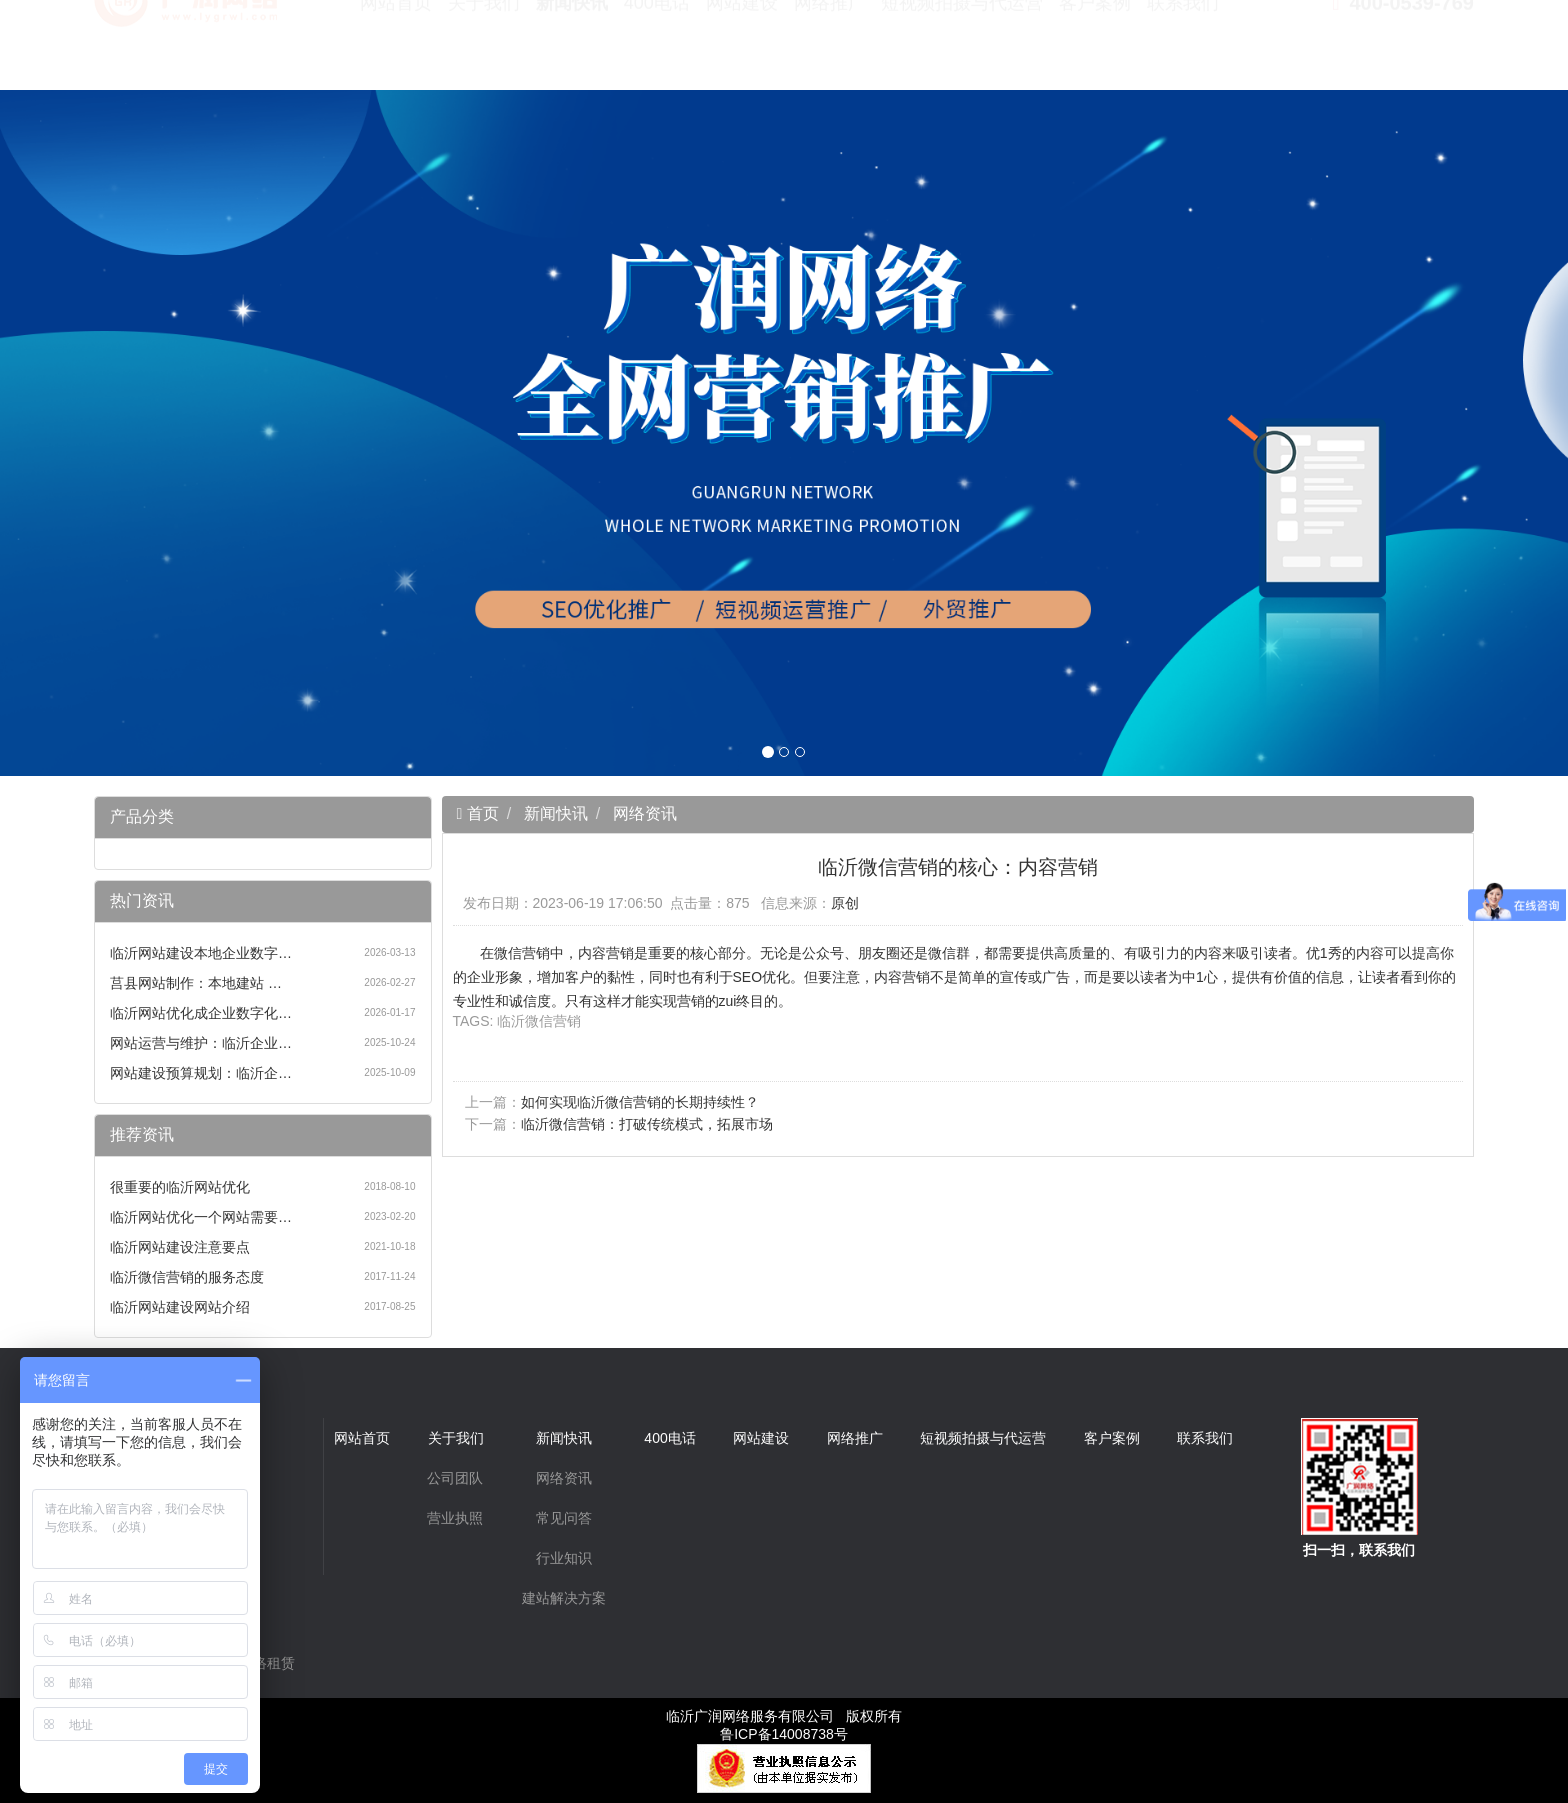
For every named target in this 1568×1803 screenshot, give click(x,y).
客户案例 (1095, 50)
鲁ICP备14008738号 (784, 1734)
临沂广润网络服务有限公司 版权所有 (784, 1716)
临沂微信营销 (539, 1021)
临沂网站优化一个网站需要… (201, 1217)
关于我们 (484, 50)
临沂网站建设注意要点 (180, 1247)
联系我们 (1183, 50)
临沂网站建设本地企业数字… (201, 953)
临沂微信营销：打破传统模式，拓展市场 (647, 1124)
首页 (480, 813)
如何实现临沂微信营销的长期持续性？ (640, 1102)
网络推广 (830, 50)
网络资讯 (645, 813)
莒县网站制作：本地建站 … (196, 983)
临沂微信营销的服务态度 (187, 1277)
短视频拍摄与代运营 (962, 50)
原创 (845, 903)
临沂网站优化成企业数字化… (201, 1013)
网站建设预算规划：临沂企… (201, 1073)
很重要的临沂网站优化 (180, 1187)
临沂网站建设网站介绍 (180, 1307)
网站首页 (396, 50)
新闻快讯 (572, 50)
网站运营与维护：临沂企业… (201, 1043)
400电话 (657, 50)
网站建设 (742, 50)
